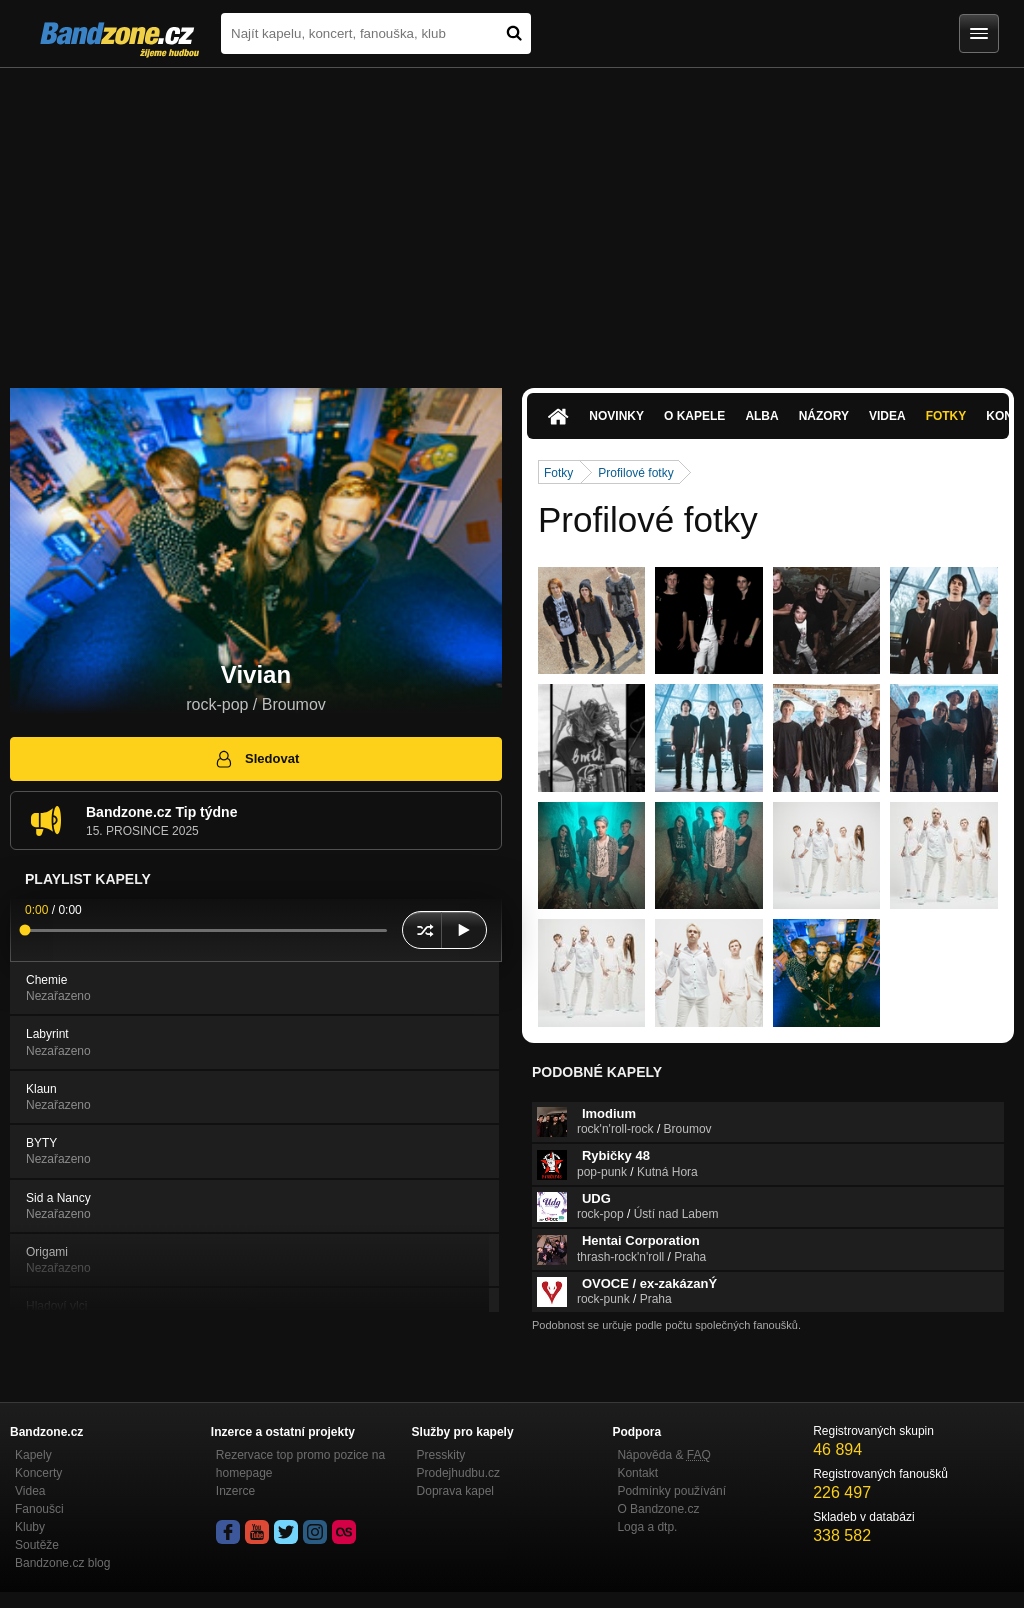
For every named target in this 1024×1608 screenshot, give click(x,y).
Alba (761, 416)
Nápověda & (663, 1455)
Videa (887, 416)
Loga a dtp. (647, 1527)
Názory (824, 416)
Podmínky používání (671, 1491)
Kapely (33, 1455)
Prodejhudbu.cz (458, 1473)
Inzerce (235, 1491)
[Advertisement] (512, 218)
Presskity (441, 1455)
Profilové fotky (635, 473)
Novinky (616, 416)
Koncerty (38, 1473)
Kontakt (637, 1473)
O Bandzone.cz (658, 1509)
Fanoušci (39, 1509)
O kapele (694, 416)
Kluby (30, 1527)
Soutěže (37, 1545)
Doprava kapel (455, 1491)
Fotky (946, 416)
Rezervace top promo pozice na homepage (300, 1464)
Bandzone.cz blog (62, 1563)
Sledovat (256, 759)
